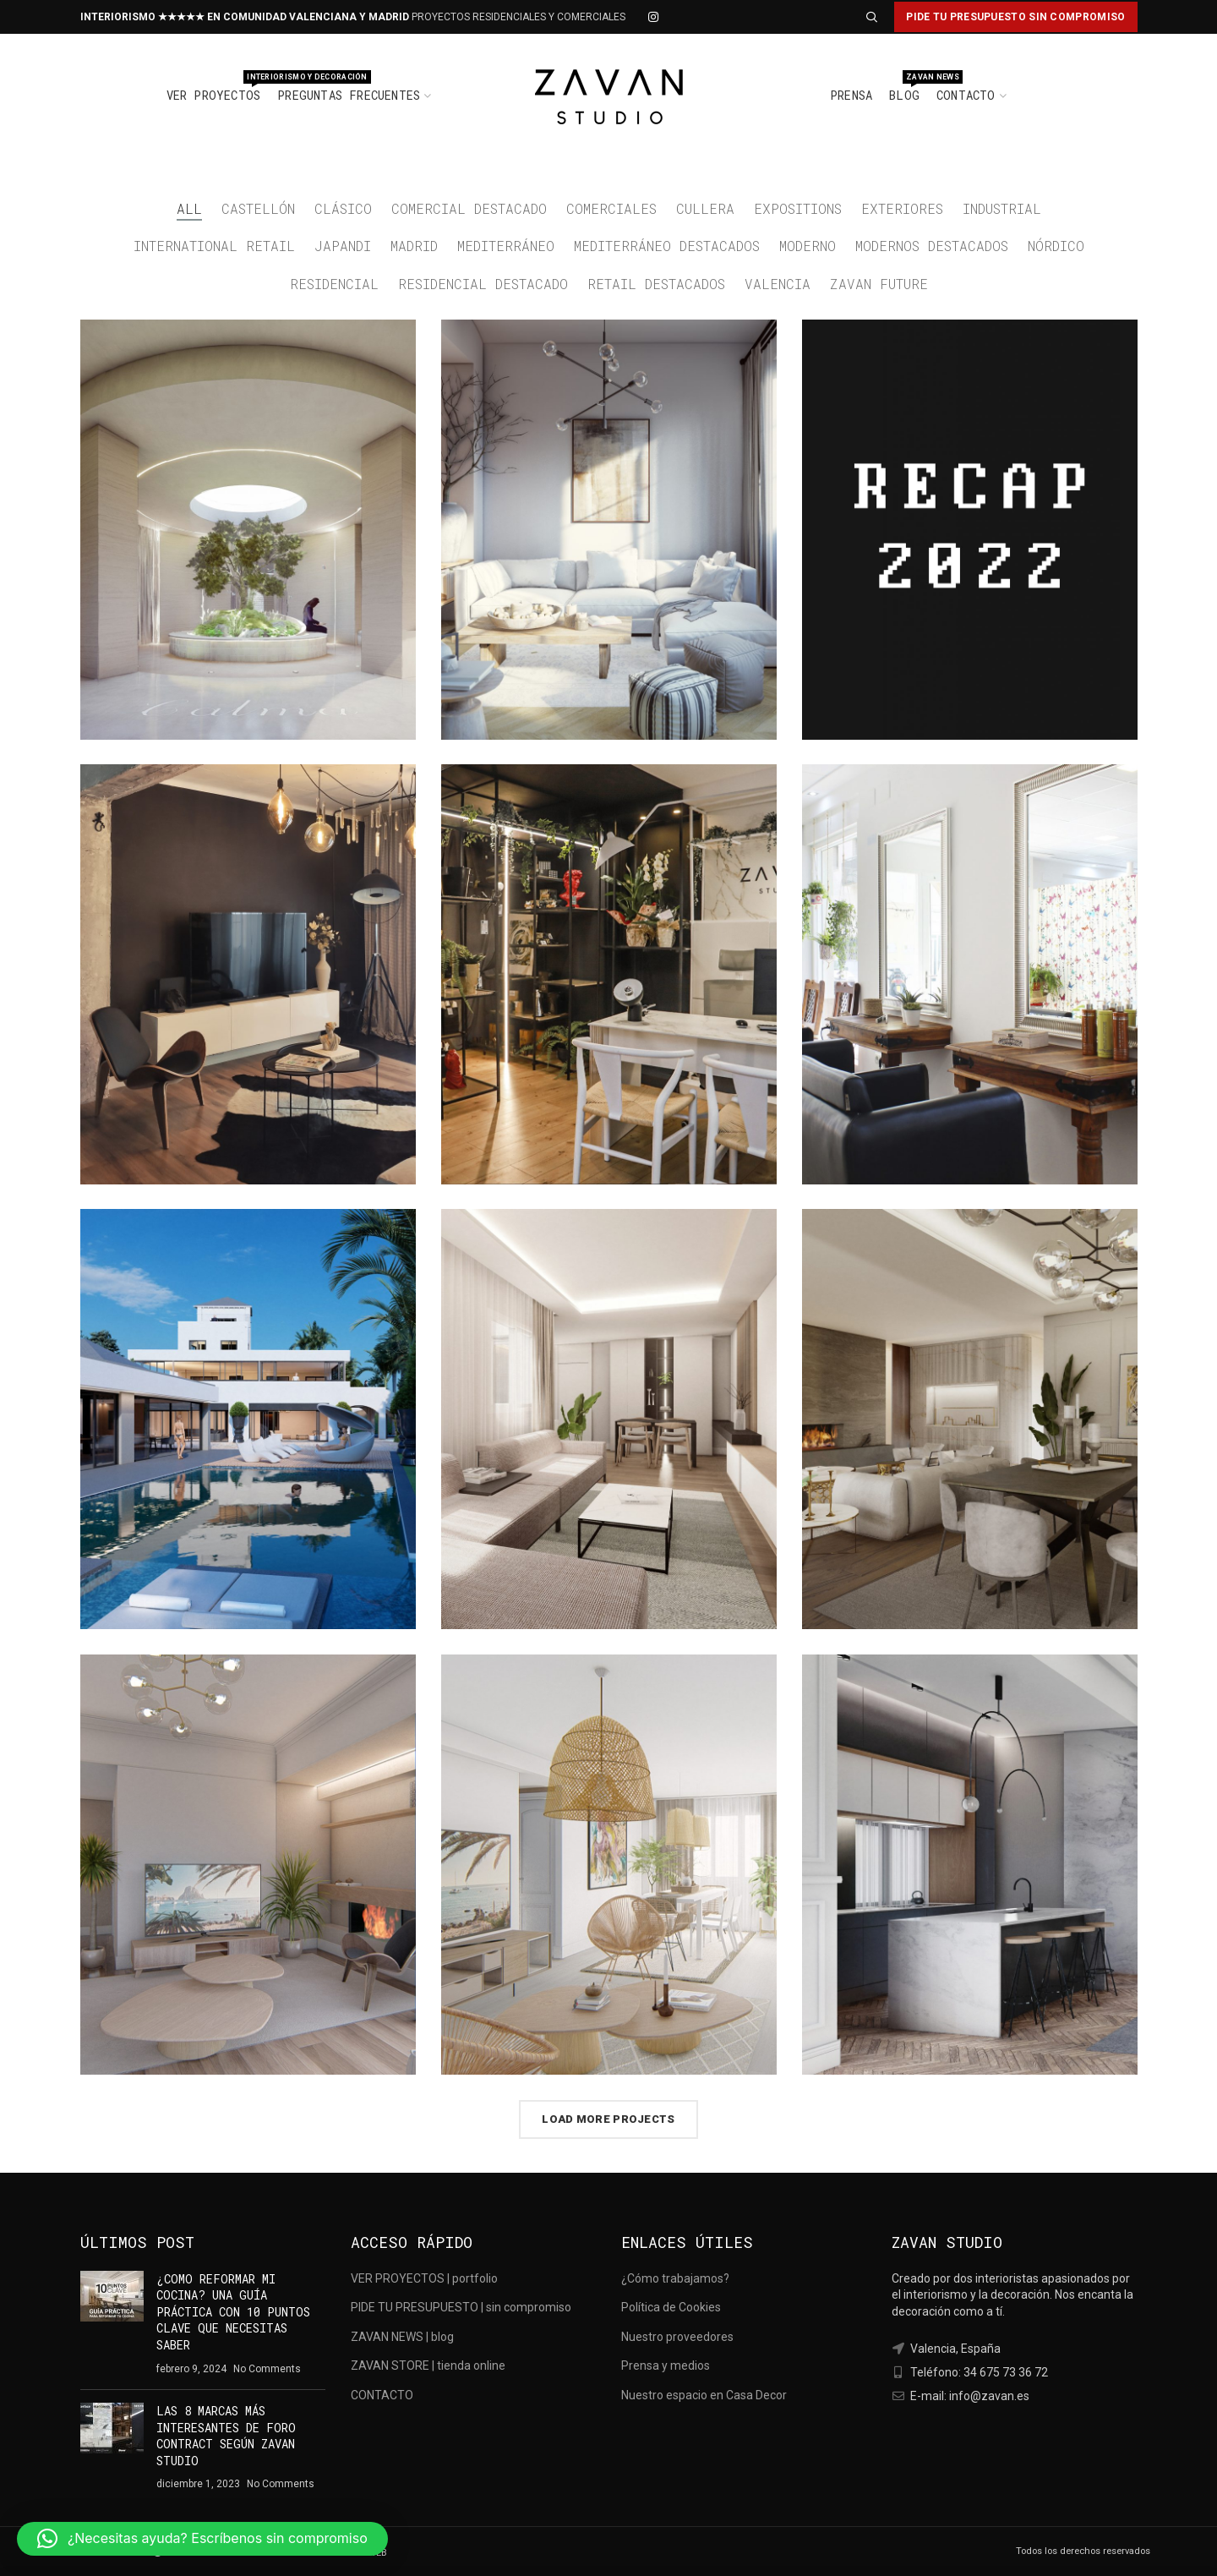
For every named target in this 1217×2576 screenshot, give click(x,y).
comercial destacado (469, 208)
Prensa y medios (665, 2365)
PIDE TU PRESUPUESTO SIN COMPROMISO (1015, 17)
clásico (343, 208)
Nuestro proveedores (677, 2337)
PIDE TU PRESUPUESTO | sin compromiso (461, 2307)
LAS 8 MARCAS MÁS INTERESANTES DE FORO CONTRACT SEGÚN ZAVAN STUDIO (226, 2436)
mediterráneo (505, 245)
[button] (202, 2539)
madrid (414, 245)
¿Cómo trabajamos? (675, 2278)
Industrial (1002, 208)
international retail (214, 245)
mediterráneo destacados (667, 245)
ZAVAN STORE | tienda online (428, 2365)
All (189, 208)
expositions (798, 208)
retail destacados (656, 284)
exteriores (902, 208)
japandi (342, 245)
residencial (334, 284)
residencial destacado (483, 284)
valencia (777, 284)
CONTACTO (382, 2395)
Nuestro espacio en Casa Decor (704, 2395)
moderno (807, 245)
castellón (258, 208)
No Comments (267, 2369)
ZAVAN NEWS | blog (402, 2337)
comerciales (611, 208)
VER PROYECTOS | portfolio (424, 2278)
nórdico (1056, 245)
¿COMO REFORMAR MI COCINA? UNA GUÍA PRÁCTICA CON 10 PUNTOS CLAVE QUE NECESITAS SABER (233, 2312)
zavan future (879, 284)
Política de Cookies (671, 2307)
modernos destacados (931, 245)
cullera (705, 208)
